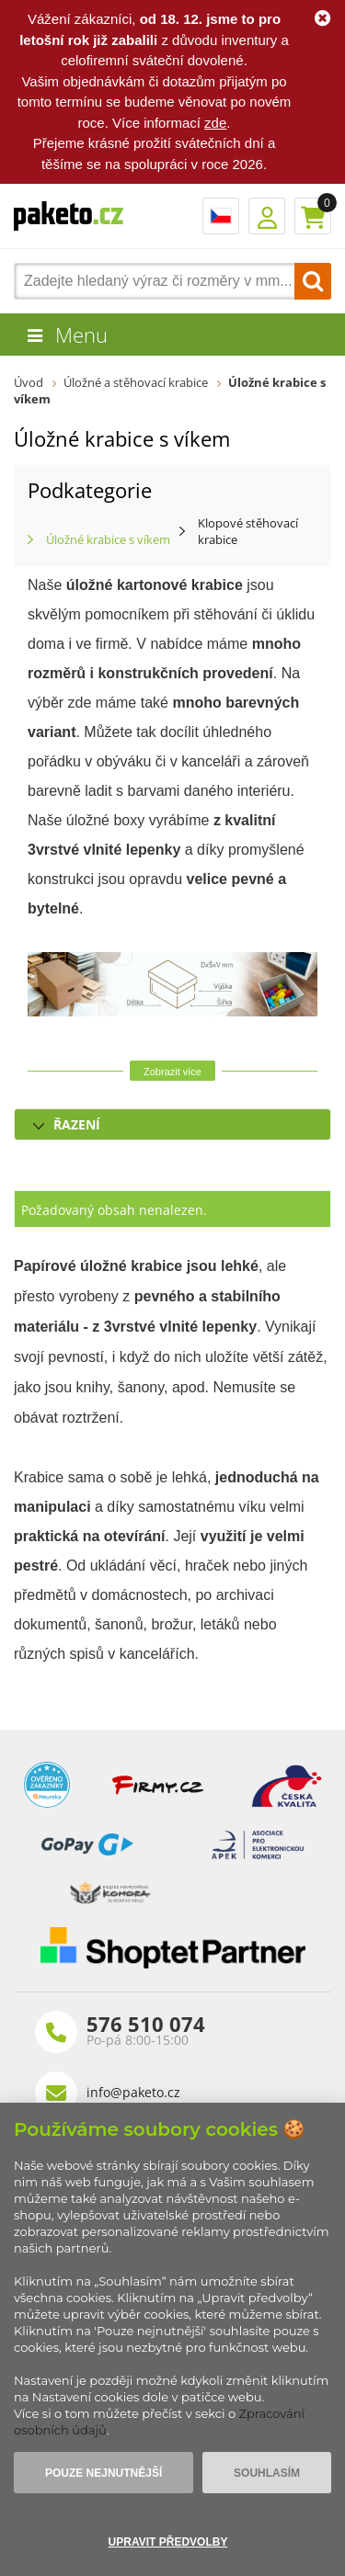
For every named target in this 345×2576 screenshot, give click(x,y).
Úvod (28, 382)
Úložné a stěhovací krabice (135, 382)
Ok (322, 18)
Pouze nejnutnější (103, 2473)
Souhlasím (267, 2473)
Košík (312, 216)
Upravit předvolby (168, 2542)
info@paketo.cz (133, 2092)
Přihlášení (266, 216)
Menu (81, 334)
